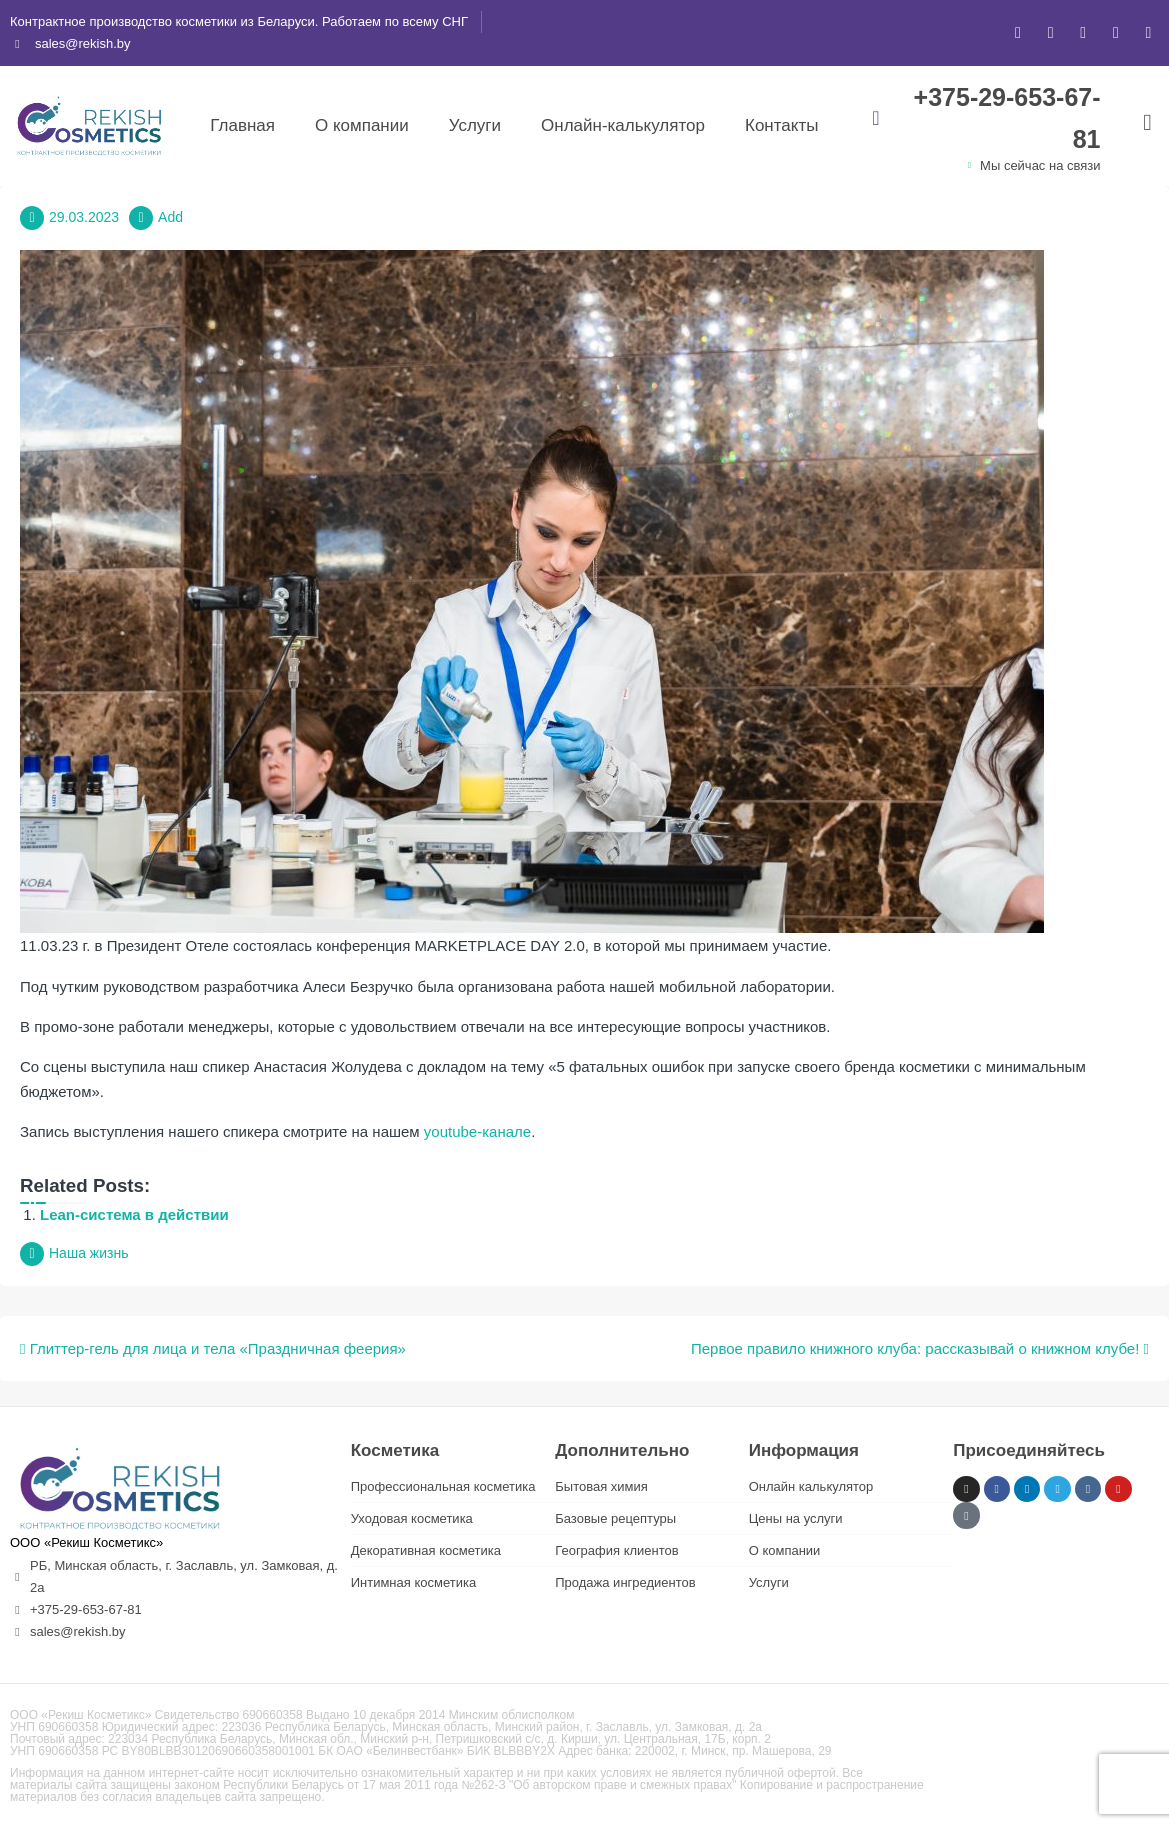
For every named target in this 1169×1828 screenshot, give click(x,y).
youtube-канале (477, 1131)
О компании (362, 125)
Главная (242, 125)
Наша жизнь (88, 1253)
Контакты (781, 125)
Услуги (475, 125)
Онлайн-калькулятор (623, 125)
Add (170, 217)
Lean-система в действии (134, 1214)
